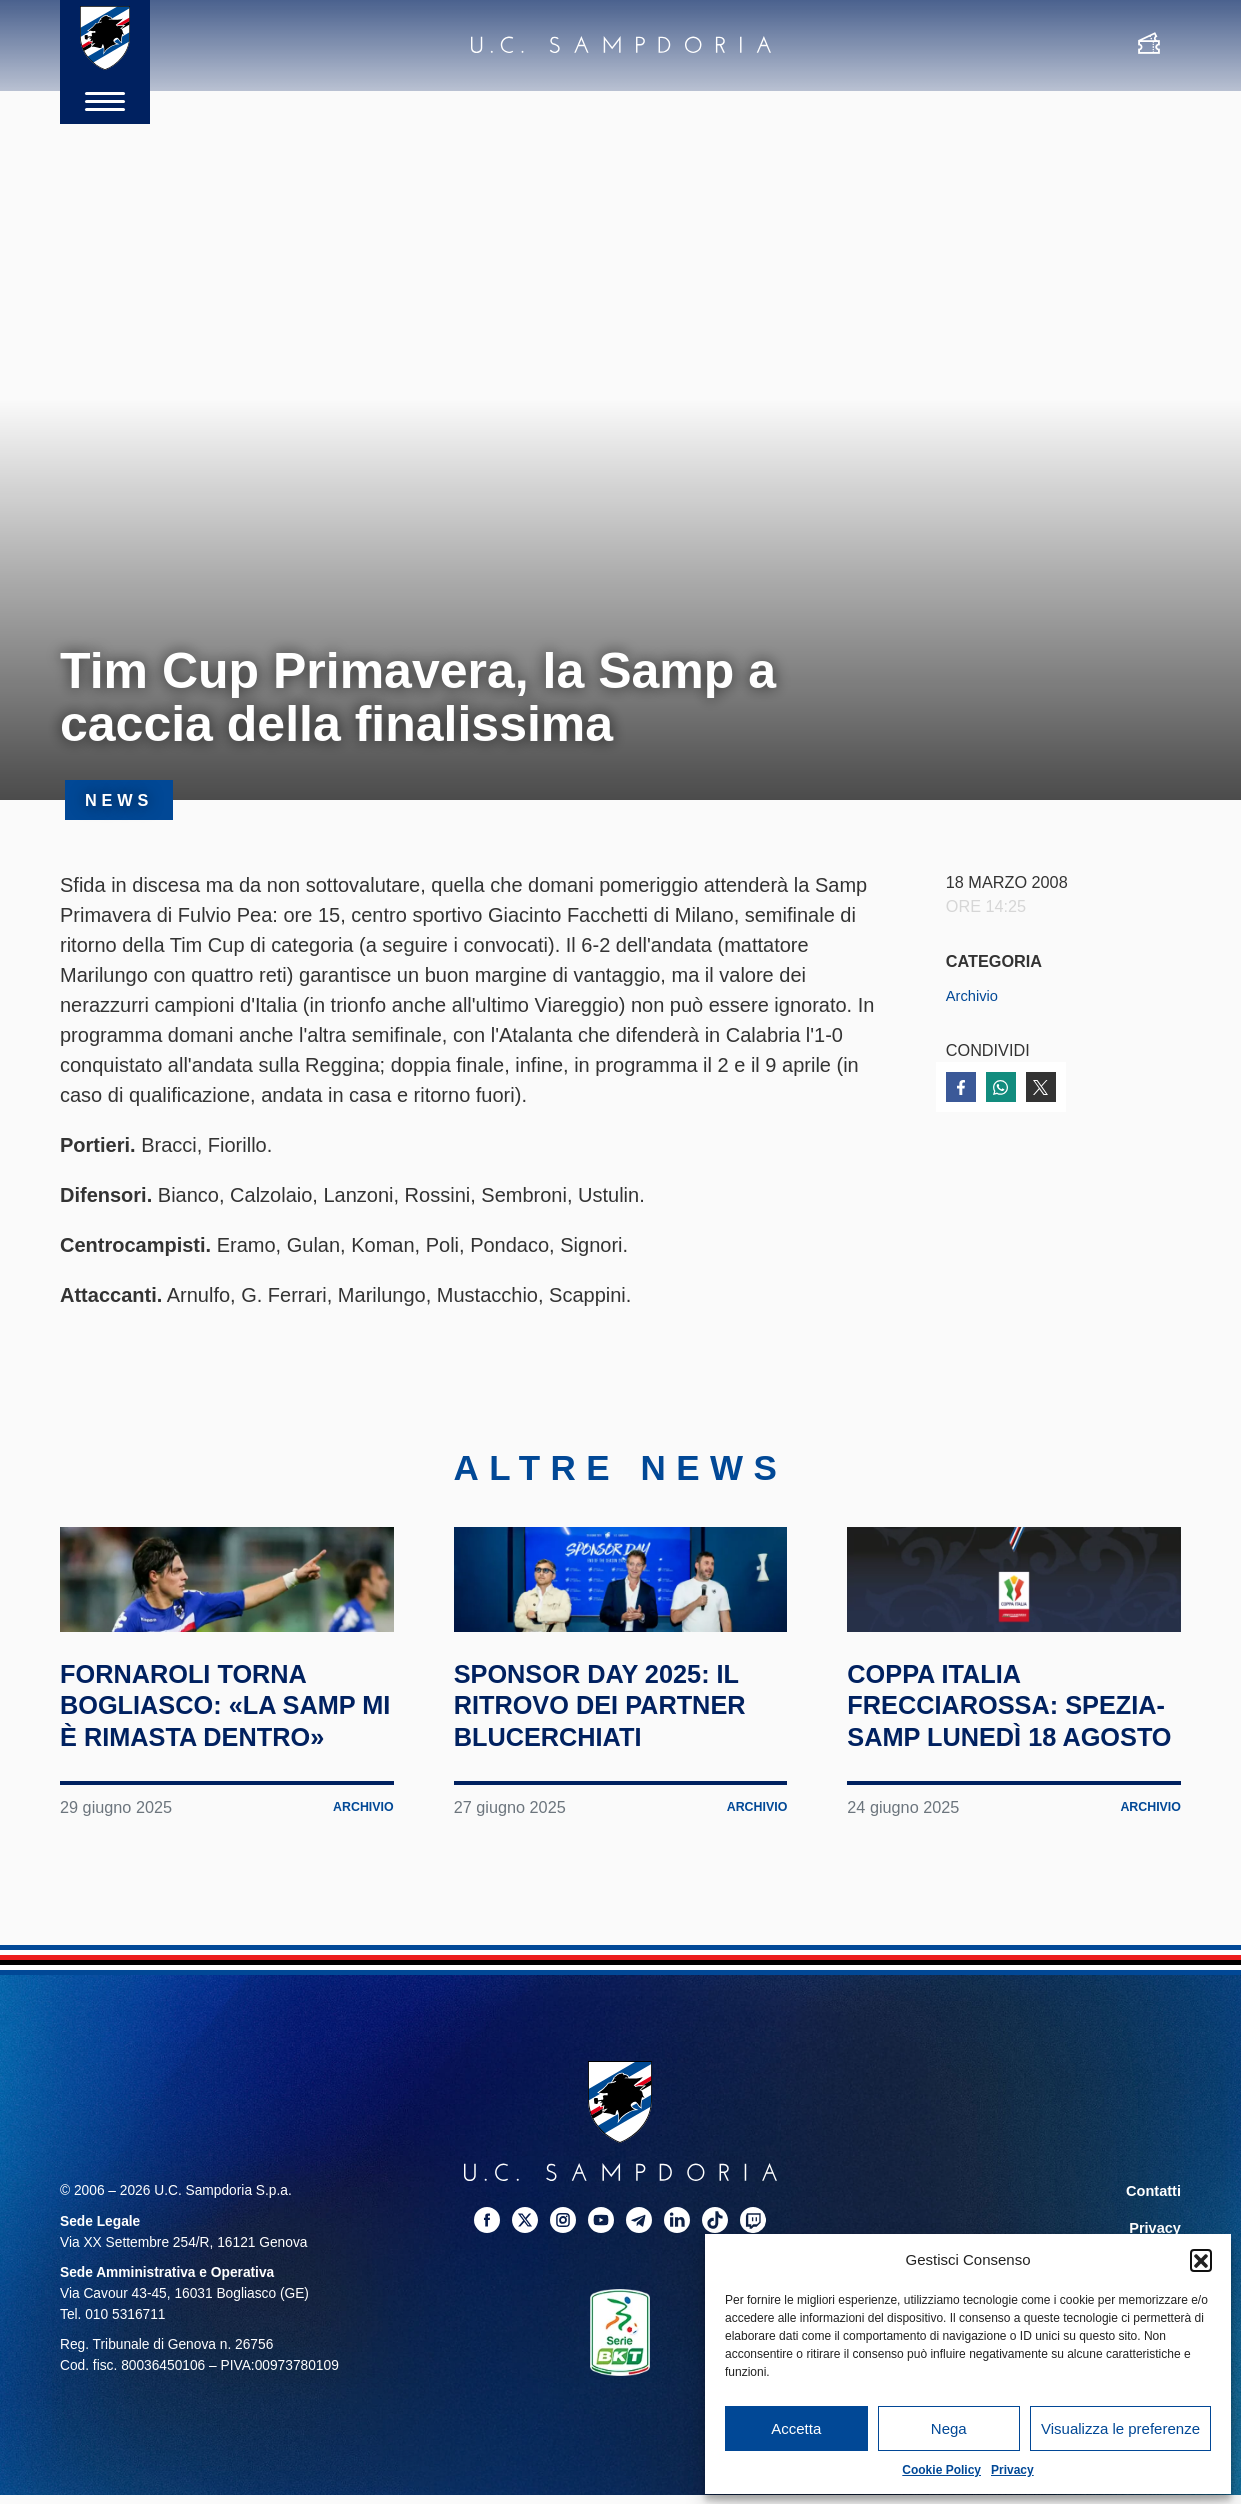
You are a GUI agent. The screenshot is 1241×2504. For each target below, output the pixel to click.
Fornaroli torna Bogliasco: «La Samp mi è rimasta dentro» (209, 1820)
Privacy (1012, 2470)
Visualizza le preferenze (1120, 2428)
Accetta (796, 2428)
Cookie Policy (941, 2470)
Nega (949, 2428)
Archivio (975, 995)
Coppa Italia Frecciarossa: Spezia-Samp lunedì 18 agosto (1009, 1820)
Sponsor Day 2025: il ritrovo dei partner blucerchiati (605, 1820)
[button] (1201, 2260)
